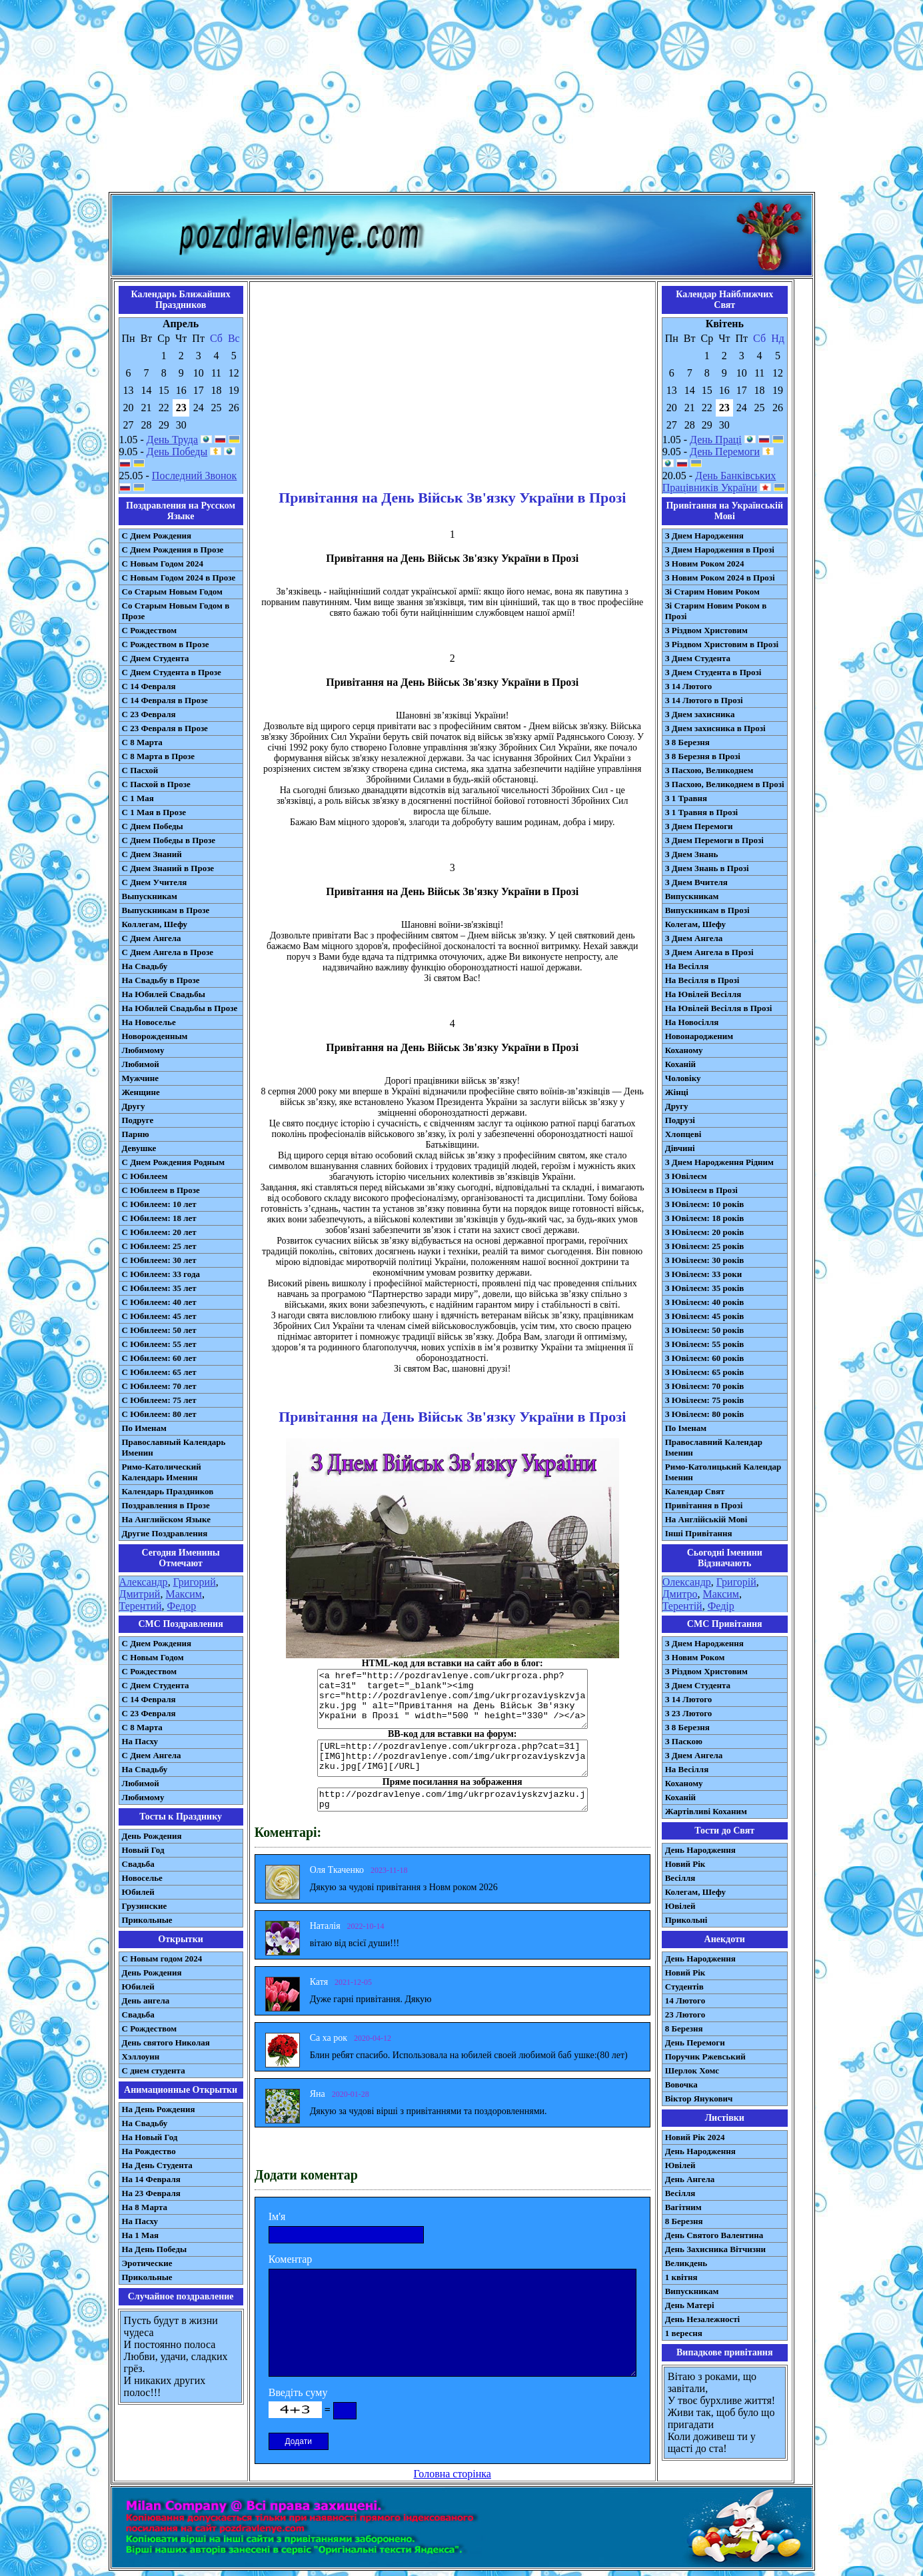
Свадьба (138, 1864)
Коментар (291, 2259)
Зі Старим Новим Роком (712, 592)
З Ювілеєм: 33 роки (703, 1274)
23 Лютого (685, 2014)
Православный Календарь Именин (174, 1447)
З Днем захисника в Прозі (715, 728)
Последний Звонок (194, 475)
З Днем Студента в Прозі (713, 672)
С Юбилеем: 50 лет (159, 1330)
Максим (183, 1594)
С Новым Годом (153, 1657)
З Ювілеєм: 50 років (704, 1330)
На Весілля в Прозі (702, 980)
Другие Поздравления (165, 1533)
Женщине (141, 1092)
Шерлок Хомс (692, 2070)
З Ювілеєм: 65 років (704, 1372)
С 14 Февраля (149, 686)
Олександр (686, 1582)
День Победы (177, 451)
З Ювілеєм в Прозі (701, 1190)
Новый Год (143, 1850)
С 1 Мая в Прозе (154, 812)
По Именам (144, 1428)
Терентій (682, 1606)
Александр (143, 1582)
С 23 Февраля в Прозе (165, 728)
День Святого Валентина (714, 2235)
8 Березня (684, 2028)
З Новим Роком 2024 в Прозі (720, 578)
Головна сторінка (452, 2473)
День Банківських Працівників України (719, 481)
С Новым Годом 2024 (162, 564)
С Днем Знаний (152, 854)
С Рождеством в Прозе (165, 644)
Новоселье (142, 1878)
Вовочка (681, 2084)
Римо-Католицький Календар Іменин (723, 1472)
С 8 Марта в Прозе (158, 756)
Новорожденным (155, 1036)
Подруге (138, 1120)
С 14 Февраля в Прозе (165, 700)
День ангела (146, 2000)
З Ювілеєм (686, 1176)
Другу (133, 1106)
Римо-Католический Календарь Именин (161, 1472)
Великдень (686, 2263)
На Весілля (686, 966)
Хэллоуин (141, 2056)
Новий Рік (685, 1864)
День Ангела (690, 2179)
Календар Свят (695, 1491)
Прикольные (147, 1920)
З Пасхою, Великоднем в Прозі (724, 784)
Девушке (139, 1148)
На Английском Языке (166, 1519)
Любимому (143, 1050)
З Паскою (683, 1741)
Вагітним (683, 2207)
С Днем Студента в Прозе (171, 672)
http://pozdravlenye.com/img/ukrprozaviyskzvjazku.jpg (452, 1800)
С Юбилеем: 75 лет (159, 1400)
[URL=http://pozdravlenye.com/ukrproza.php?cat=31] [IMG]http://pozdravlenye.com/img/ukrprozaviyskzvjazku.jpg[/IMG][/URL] (452, 1758)
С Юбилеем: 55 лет (159, 1344)
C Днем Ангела (151, 1755)
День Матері (689, 2305)
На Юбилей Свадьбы (163, 994)
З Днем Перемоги (699, 826)
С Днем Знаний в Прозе (168, 868)
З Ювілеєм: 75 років (704, 1400)
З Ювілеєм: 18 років (704, 1218)
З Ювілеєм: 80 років (704, 1414)
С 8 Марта (142, 742)
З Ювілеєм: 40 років (704, 1302)
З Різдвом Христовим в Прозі (721, 644)
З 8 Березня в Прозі (702, 756)
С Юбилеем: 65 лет (159, 1372)
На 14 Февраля (151, 2179)
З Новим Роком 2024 (704, 564)
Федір (721, 1606)
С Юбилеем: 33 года (161, 1274)
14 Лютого (685, 2000)
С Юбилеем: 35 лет (159, 1288)
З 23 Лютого (688, 1713)
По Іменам (685, 1428)
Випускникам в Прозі (707, 910)
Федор (182, 1606)
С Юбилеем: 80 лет (159, 1414)
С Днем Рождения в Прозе (173, 550)
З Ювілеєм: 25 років (704, 1246)
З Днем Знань (691, 854)
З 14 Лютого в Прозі (704, 700)
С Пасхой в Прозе (156, 784)
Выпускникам (149, 896)
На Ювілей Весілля (703, 994)
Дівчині (680, 1148)
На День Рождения (158, 2109)
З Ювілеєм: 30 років (704, 1260)
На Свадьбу (145, 966)
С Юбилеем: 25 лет (159, 1246)
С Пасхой (140, 770)
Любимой (140, 1064)
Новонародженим (699, 1036)
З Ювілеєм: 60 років (704, 1358)
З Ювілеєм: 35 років (704, 1288)
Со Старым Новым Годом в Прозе (176, 611)
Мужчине (140, 1078)
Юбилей (138, 1892)
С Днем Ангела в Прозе (167, 952)
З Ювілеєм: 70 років (704, 1386)
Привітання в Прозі (704, 1505)
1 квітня (681, 2277)
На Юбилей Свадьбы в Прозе (180, 1008)
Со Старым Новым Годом (172, 592)
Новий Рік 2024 (695, 2137)
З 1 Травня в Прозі (701, 812)
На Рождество (149, 2151)
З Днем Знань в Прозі (707, 868)
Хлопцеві (683, 1134)
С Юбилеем (145, 1176)
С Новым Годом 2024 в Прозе (179, 578)
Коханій (680, 1064)
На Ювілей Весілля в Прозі (718, 1008)
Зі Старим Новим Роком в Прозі (716, 611)
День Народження (700, 1850)
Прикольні (686, 1920)
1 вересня (683, 2333)
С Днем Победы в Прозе (169, 840)
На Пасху (140, 1741)
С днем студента (153, 2070)
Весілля (680, 1878)
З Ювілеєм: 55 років (704, 1344)
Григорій (736, 1582)
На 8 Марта (145, 2207)
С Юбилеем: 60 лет (159, 1358)
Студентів (684, 1986)
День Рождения (152, 1836)
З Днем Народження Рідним (719, 1162)
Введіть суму (298, 2392)
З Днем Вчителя (696, 882)
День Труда (172, 439)
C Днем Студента (155, 1685)
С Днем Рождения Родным (173, 1162)
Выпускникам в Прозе (166, 910)
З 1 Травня (686, 798)
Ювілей (680, 1906)
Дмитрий (140, 1594)
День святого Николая (166, 2042)
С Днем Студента (155, 658)
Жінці (676, 1092)
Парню (135, 1134)
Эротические (147, 2263)
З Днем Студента (697, 658)
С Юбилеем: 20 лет (159, 1232)
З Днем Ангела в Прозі (709, 952)
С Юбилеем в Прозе (161, 1190)
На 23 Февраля (151, 2193)
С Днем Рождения (157, 536)
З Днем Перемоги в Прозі (714, 840)
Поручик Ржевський (705, 2056)
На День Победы (154, 2249)
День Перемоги (725, 451)
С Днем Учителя (154, 882)
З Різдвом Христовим (706, 630)
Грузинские (144, 1906)
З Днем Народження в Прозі (719, 550)
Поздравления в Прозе (166, 1505)
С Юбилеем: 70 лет (159, 1386)
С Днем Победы (152, 826)
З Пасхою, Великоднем (709, 770)
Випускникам (692, 896)
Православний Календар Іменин (713, 1447)
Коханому (684, 1050)
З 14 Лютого (688, 686)
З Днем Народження (704, 536)
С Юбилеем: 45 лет (159, 1316)
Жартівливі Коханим (706, 1811)
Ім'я (277, 2216)
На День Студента (157, 2165)
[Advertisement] (462, 98)
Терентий (140, 1606)
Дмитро (680, 1594)
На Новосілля (692, 1022)
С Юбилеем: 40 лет (159, 1302)
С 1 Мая (138, 798)
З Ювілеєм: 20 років (704, 1232)
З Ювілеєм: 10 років (704, 1204)
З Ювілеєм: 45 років (704, 1316)
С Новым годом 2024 (162, 1958)
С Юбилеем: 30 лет (159, 1260)
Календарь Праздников (168, 1491)
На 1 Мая (140, 2235)
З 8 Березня (687, 742)
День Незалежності (702, 2319)
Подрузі (680, 1120)
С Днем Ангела (151, 938)
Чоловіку (683, 1078)
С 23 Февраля (149, 714)
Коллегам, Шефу (155, 924)
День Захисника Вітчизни (715, 2249)
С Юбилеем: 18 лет (159, 1218)
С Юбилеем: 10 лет (159, 1204)
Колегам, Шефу (695, 924)
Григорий (194, 1582)
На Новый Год (150, 2137)
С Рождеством (149, 630)
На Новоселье (149, 1022)
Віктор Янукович (699, 2098)
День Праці (716, 439)
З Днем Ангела (694, 938)
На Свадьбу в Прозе (161, 980)
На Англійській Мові (706, 1519)
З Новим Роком (695, 1657)
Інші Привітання (698, 1533)
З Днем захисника (700, 714)
